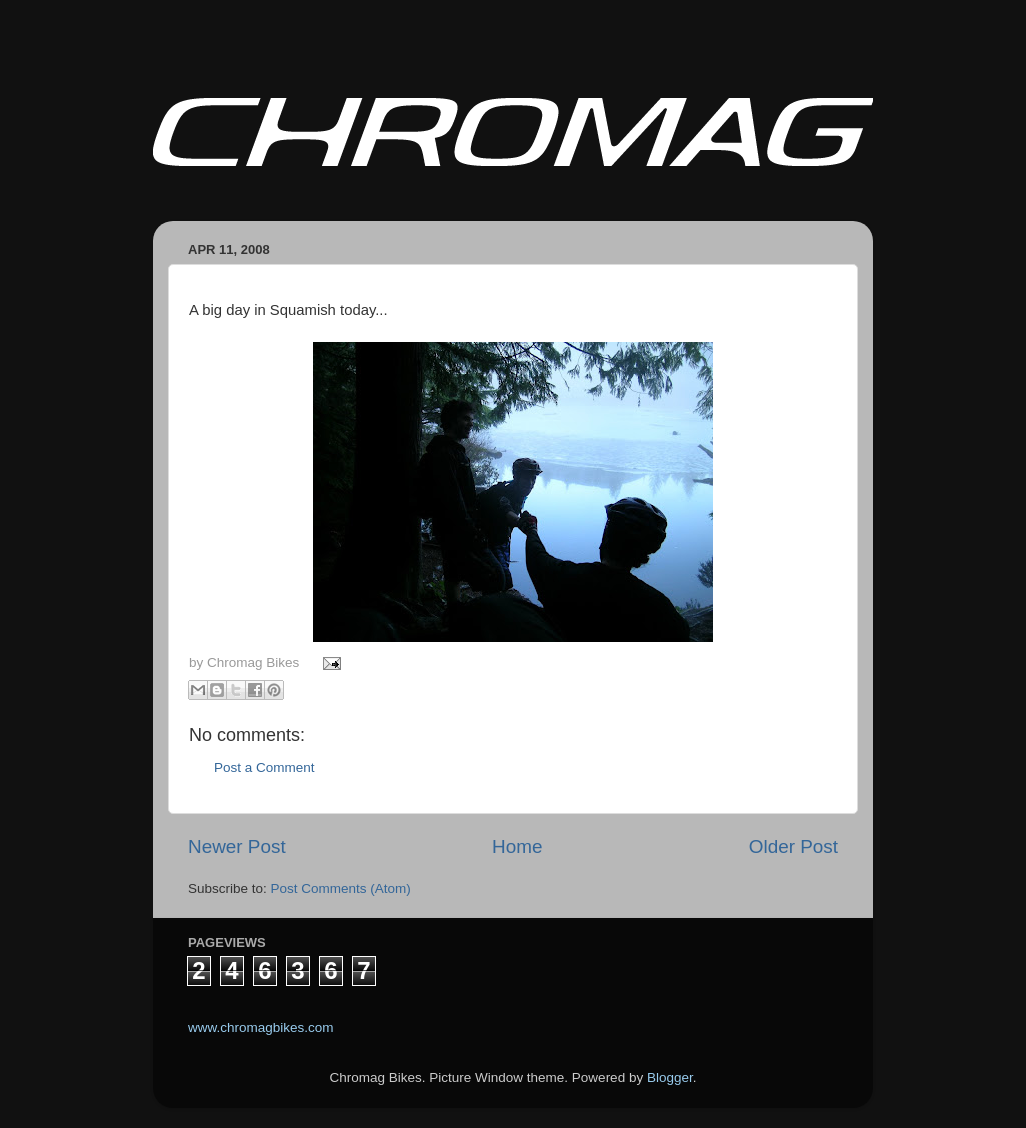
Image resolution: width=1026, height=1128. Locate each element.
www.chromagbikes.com (261, 1027)
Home (517, 846)
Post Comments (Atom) (341, 888)
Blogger (670, 1077)
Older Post (793, 846)
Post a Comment (264, 767)
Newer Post (237, 846)
